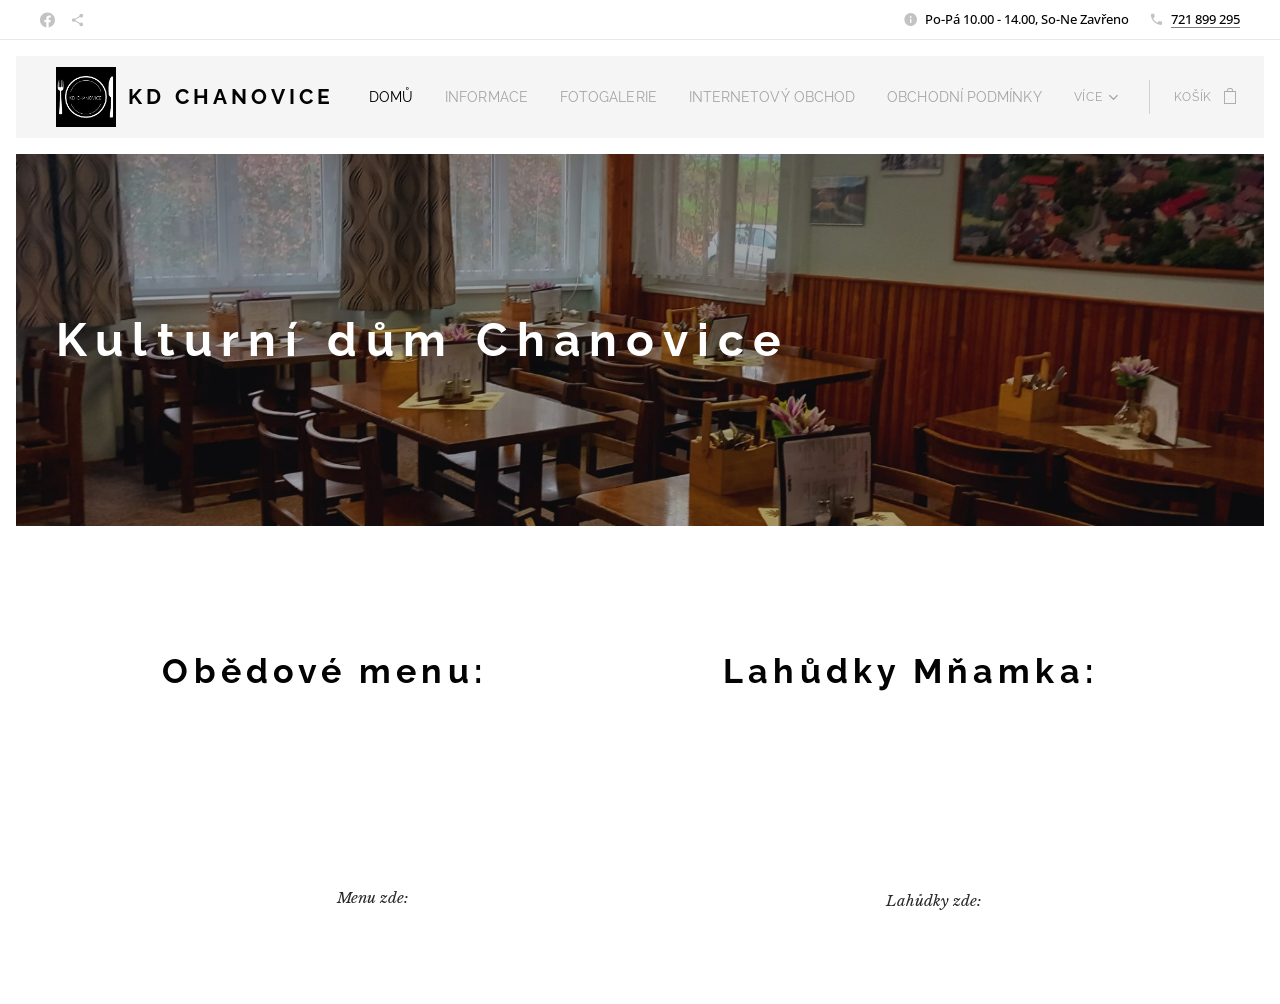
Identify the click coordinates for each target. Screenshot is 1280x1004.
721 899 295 (1205, 19)
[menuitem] (415, 97)
